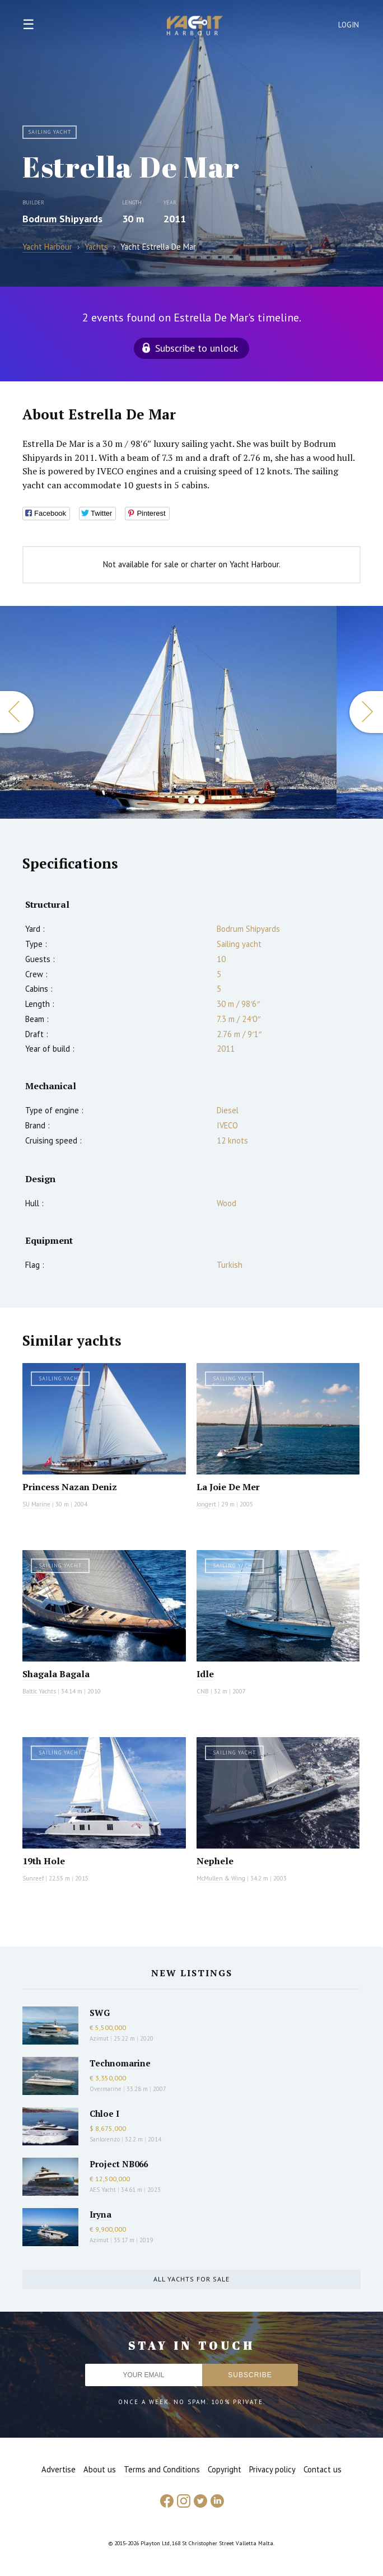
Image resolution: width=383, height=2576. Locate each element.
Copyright (224, 2469)
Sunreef (33, 1878)
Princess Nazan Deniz (69, 1487)
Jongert (206, 1504)
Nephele (215, 1861)
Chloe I (104, 2113)
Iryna (100, 2214)
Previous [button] (17, 712)
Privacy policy (272, 2469)
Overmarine (106, 2089)
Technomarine (120, 2063)
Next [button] (366, 712)
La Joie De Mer (228, 1487)
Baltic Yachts (39, 1691)
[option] (168, 712)
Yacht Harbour (195, 27)
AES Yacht (103, 2190)
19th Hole (43, 1861)
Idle (205, 1674)
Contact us (322, 2469)
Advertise (58, 2469)
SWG (100, 2012)
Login (348, 25)
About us (99, 2469)
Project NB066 (119, 2163)
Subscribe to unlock (196, 348)
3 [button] (201, 800)
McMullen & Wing (221, 1878)
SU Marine (36, 1504)
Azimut (99, 2038)
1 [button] (181, 800)
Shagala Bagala (56, 1674)
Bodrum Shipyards (62, 218)
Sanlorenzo (105, 2139)
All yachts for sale (191, 2279)
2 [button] (191, 800)
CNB (203, 1691)
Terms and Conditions (162, 2469)
